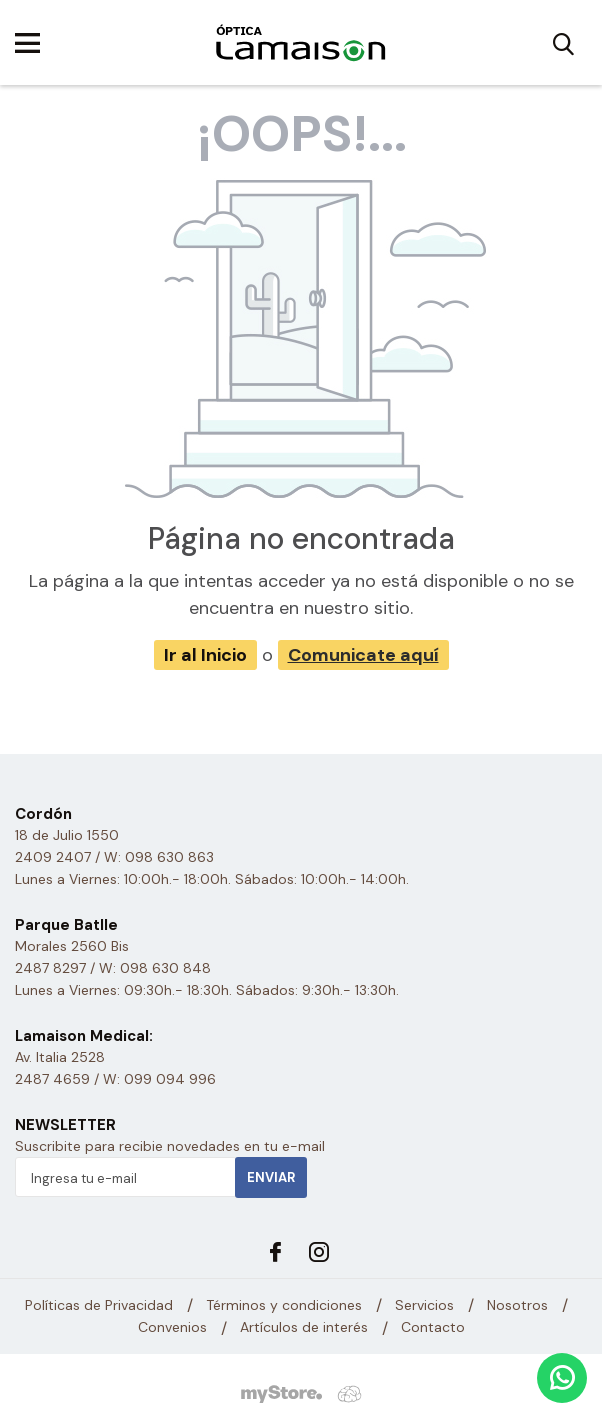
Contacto (433, 1328)
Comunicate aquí (363, 655)
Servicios (424, 1305)
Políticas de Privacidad (99, 1305)
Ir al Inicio (205, 655)
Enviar (271, 1177)
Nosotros (517, 1305)
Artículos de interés (304, 1328)
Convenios (172, 1328)
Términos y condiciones (284, 1305)
